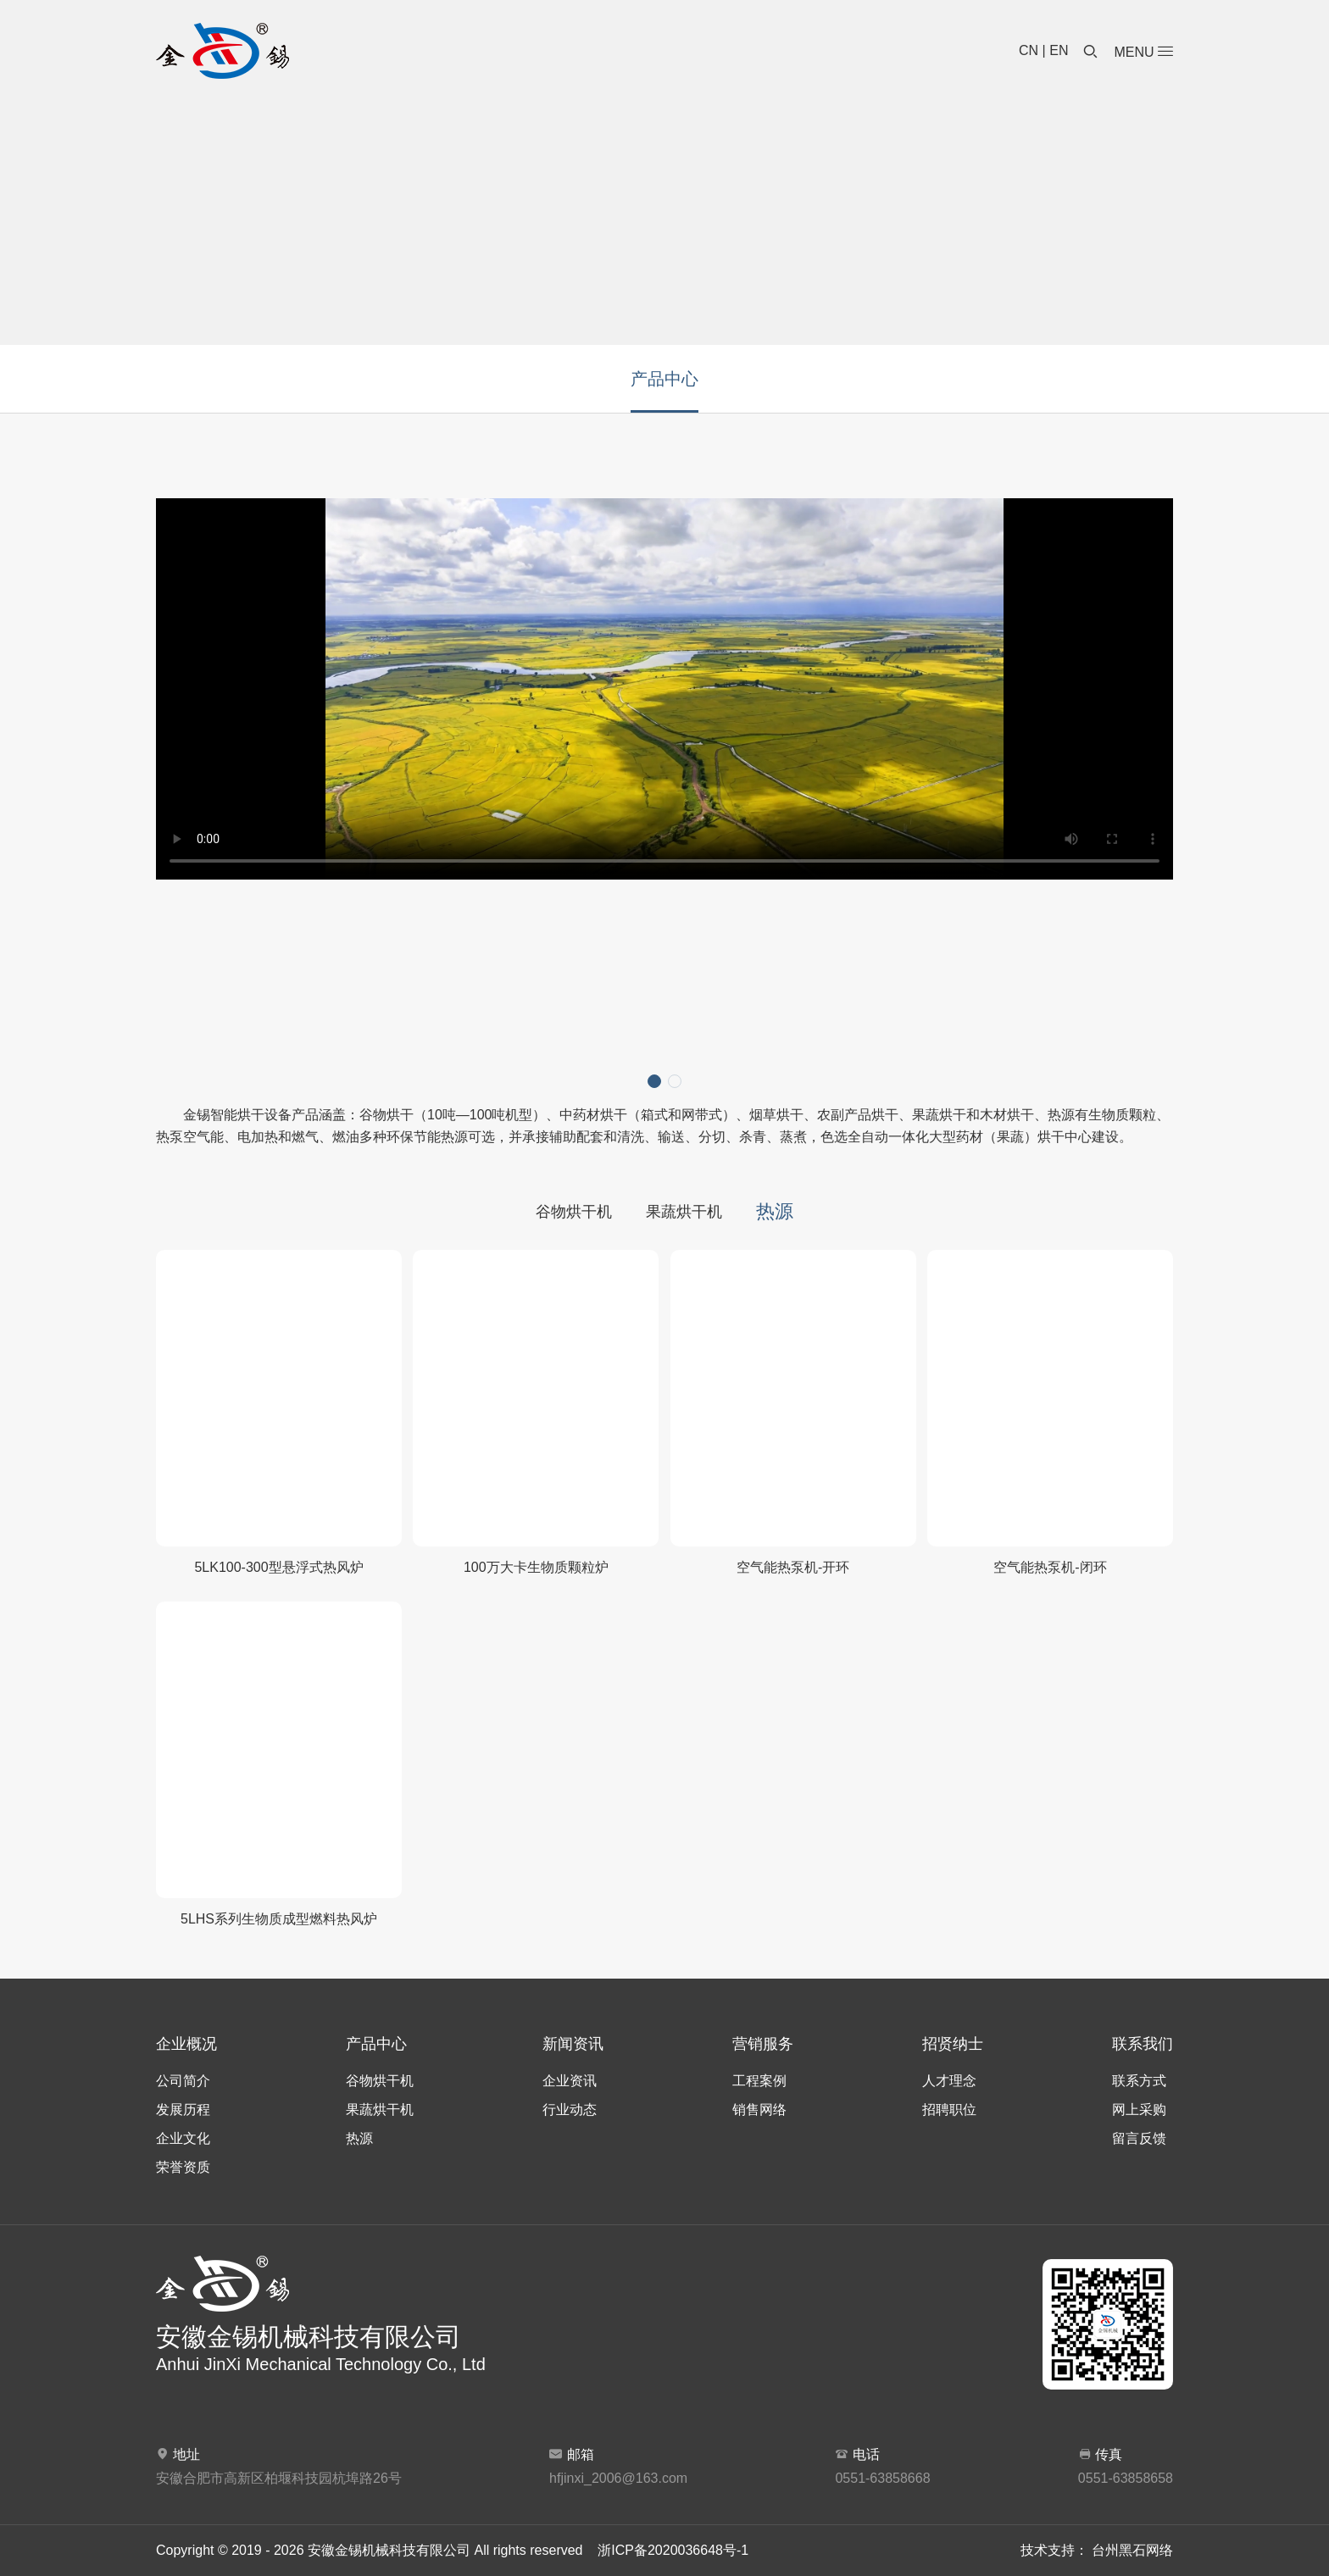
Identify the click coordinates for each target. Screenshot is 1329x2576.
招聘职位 (949, 2109)
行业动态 (569, 2109)
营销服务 (762, 2043)
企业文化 (183, 2138)
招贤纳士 (952, 2043)
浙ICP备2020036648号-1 (673, 2550)
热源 (774, 1211)
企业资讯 (569, 2081)
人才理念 (949, 2081)
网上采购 (1139, 2109)
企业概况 (186, 2043)
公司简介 (183, 2081)
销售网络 (759, 2109)
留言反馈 (1139, 2138)
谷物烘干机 (574, 1211)
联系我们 (1142, 2043)
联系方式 (1139, 2081)
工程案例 (759, 2081)
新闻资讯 (572, 2043)
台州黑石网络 (1132, 2550)
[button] (654, 1081)
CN (1028, 50)
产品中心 (664, 378)
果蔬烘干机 (684, 1211)
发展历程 (183, 2109)
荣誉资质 (183, 2167)
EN (1058, 50)
